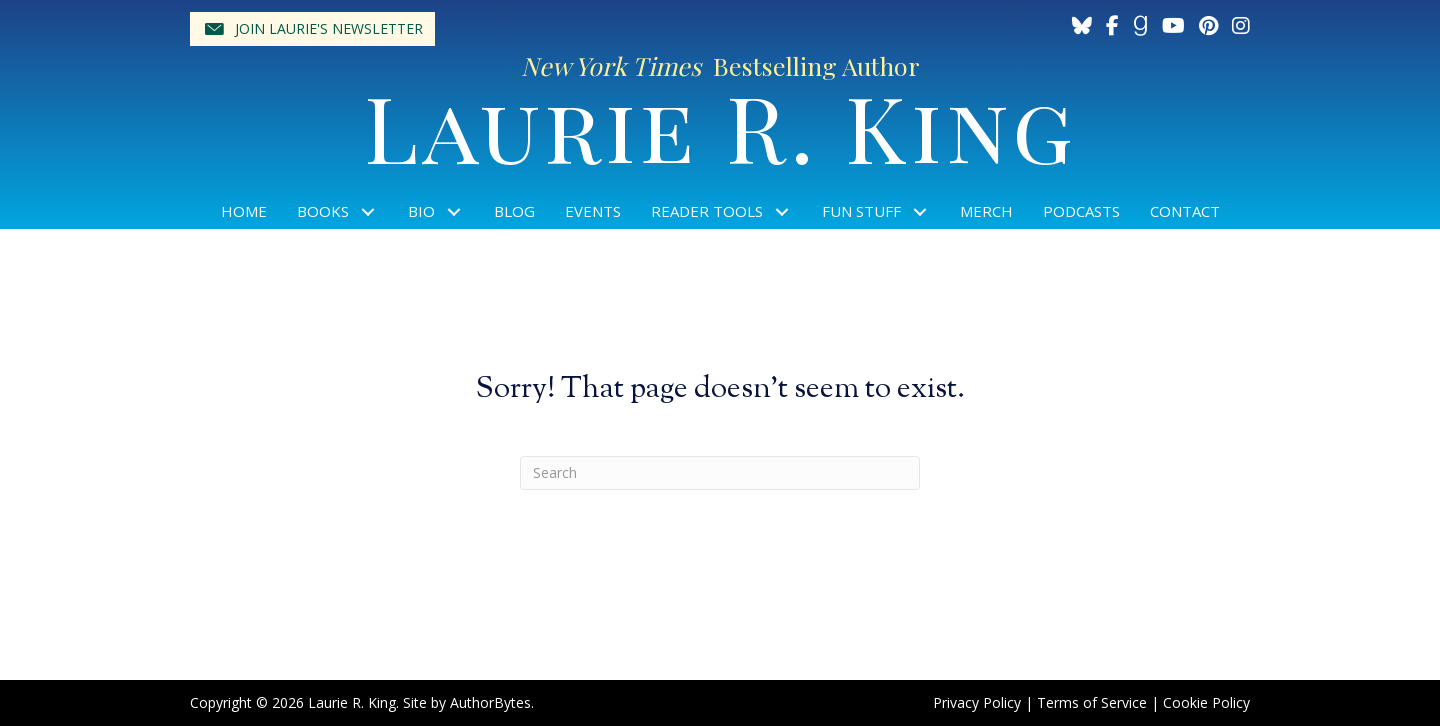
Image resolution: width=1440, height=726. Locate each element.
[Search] (720, 473)
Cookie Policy (1206, 702)
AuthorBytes (490, 702)
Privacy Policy (977, 702)
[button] (312, 29)
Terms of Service (1092, 702)
